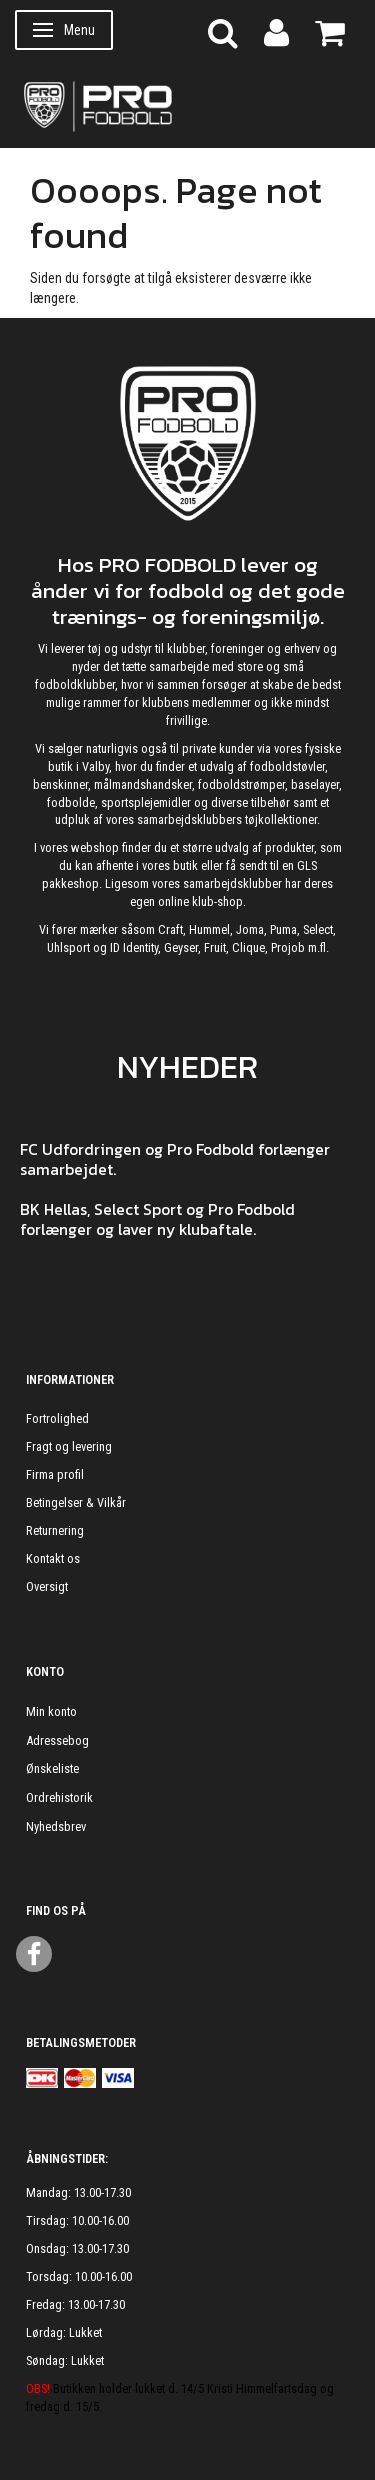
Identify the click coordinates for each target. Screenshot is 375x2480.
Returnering (55, 1530)
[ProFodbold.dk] (187, 105)
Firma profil (55, 1474)
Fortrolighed (57, 1418)
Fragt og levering (69, 1446)
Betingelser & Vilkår (76, 1502)
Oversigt (47, 1586)
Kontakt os (53, 1558)
